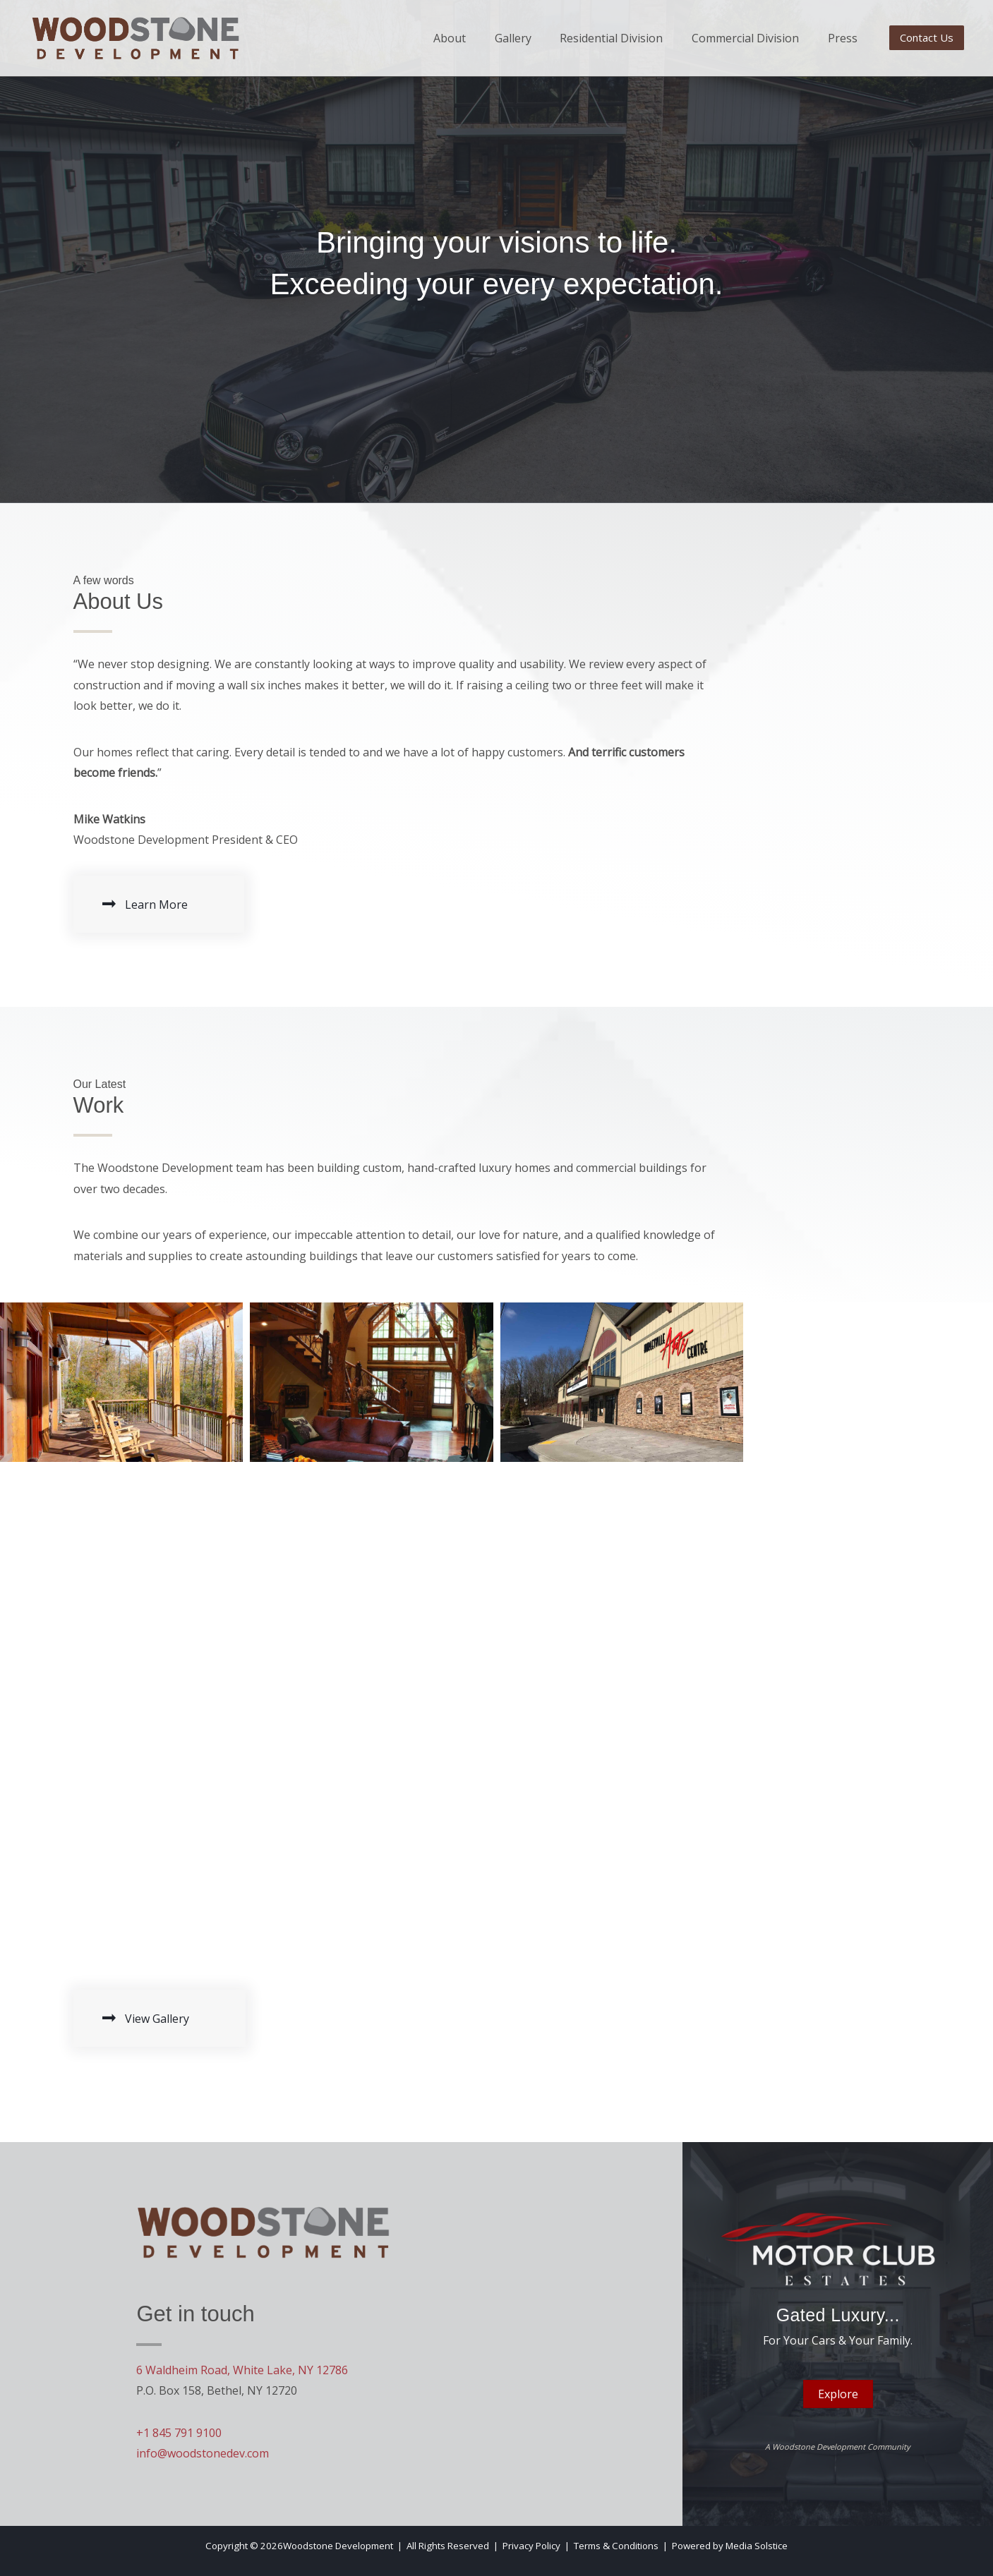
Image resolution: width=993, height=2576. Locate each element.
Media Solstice (757, 2545)
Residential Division (609, 38)
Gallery (511, 38)
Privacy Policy (531, 2545)
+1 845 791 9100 (179, 2433)
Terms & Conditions (616, 2545)
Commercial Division (744, 38)
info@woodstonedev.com (202, 2453)
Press (841, 38)
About (447, 38)
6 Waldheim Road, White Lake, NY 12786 (242, 2370)
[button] (926, 38)
